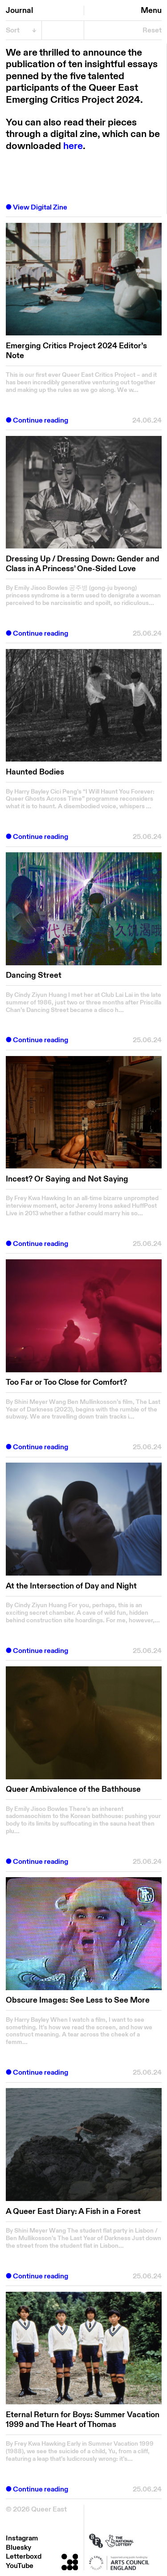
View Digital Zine (40, 207)
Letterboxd (23, 2556)
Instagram (22, 2538)
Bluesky (18, 2547)
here (73, 146)
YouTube (19, 2565)
